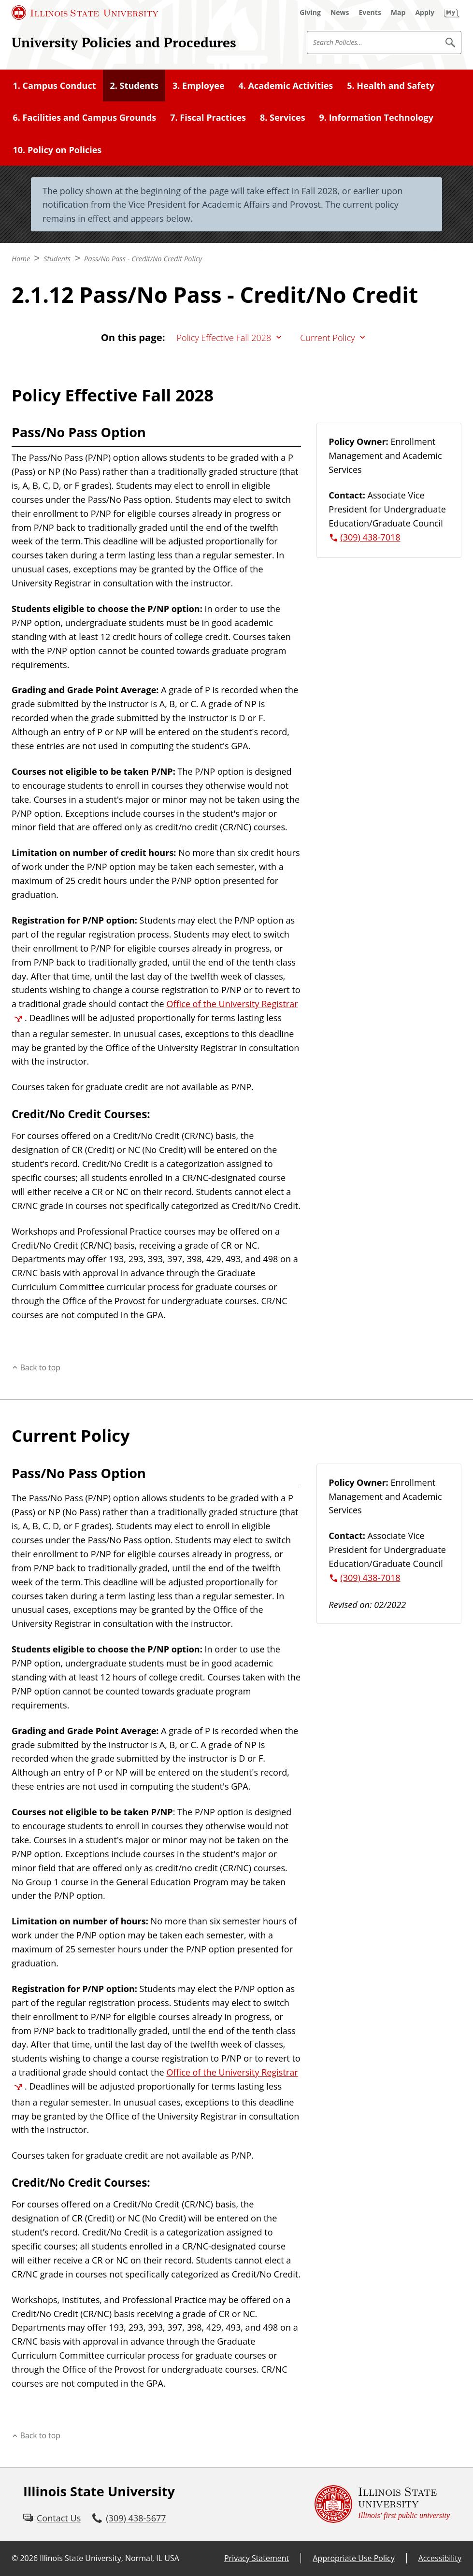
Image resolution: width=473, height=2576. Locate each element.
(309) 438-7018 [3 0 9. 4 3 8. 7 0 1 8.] (370, 537)
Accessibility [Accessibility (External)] (439, 2558)
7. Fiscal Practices (208, 117)
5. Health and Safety (390, 85)
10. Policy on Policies (57, 150)
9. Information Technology (376, 117)
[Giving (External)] (310, 12)
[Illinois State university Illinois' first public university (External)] (382, 2504)
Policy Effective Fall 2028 (224, 337)
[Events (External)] (370, 12)
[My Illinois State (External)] (451, 12)
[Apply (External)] (424, 12)
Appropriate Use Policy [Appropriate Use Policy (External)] (353, 2558)
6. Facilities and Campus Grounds (84, 117)
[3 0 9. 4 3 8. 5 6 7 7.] (129, 2518)
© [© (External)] (15, 2558)
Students (57, 258)
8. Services (282, 117)
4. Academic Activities (285, 85)
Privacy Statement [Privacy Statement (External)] (256, 2558)
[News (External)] (340, 12)
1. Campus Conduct (54, 85)
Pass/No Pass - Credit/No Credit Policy (143, 258)
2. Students (134, 85)
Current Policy (327, 337)
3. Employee (198, 85)
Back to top (40, 1367)
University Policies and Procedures (124, 42)
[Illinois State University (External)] (85, 12)
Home (21, 258)
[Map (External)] (398, 12)
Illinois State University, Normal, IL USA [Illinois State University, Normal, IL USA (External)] (109, 2558)
